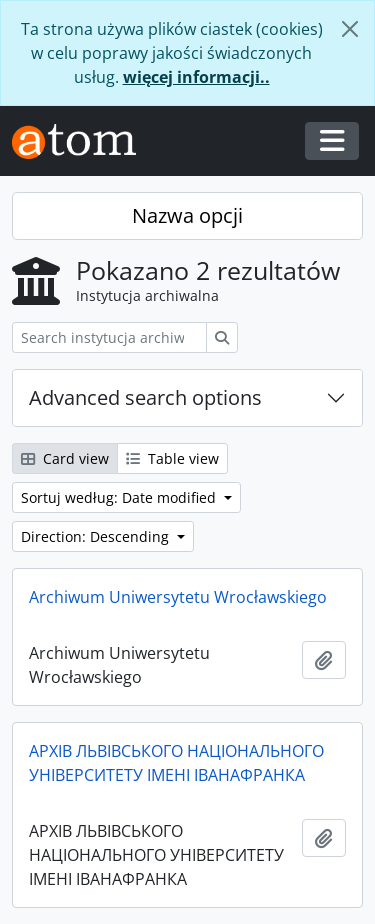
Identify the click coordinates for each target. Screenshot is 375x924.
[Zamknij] (350, 29)
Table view (172, 458)
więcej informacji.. (196, 77)
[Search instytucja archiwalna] (109, 337)
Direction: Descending (97, 536)
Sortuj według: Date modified (120, 497)
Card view (65, 458)
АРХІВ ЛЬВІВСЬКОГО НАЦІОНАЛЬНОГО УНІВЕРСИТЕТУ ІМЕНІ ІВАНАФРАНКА (176, 763)
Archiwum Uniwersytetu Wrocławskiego (178, 597)
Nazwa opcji (187, 215)
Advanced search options (145, 397)
